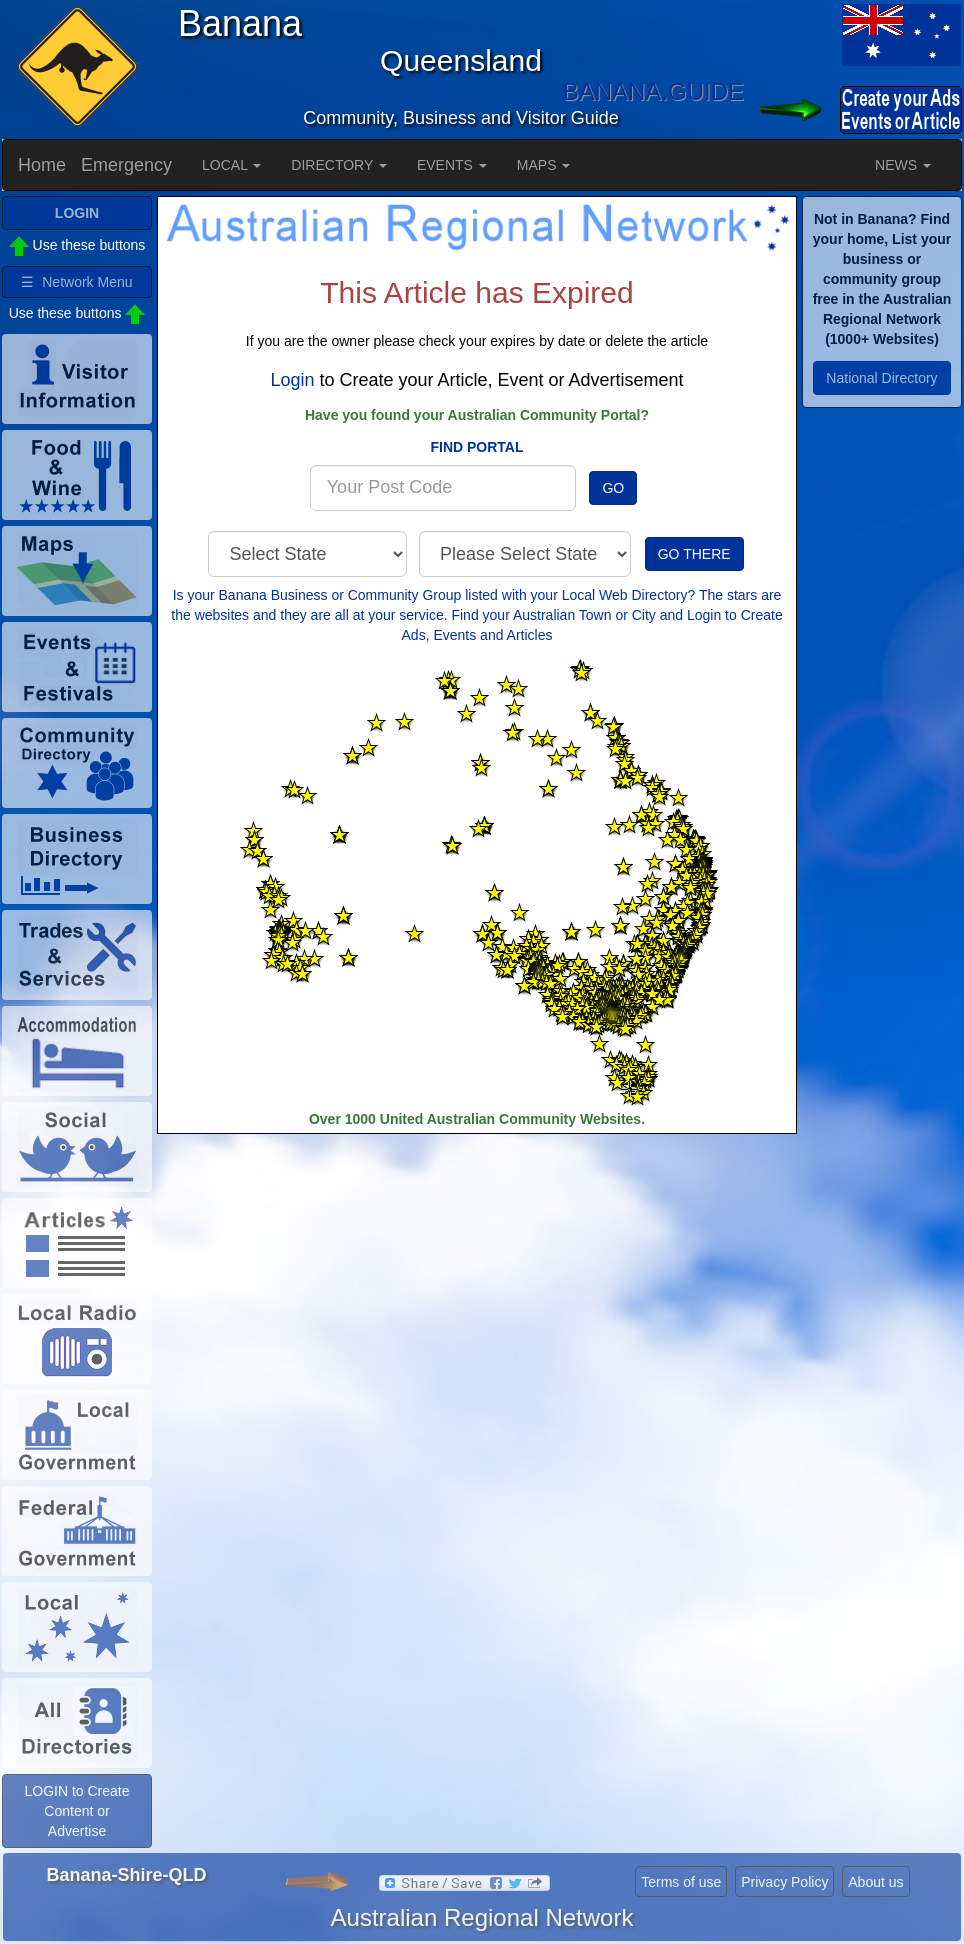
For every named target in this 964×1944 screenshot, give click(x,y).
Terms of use (681, 1882)
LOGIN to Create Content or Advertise (76, 1811)
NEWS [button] (903, 165)
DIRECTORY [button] (339, 165)
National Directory (881, 378)
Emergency (126, 165)
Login (292, 380)
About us (875, 1882)
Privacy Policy (784, 1882)
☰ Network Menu (76, 282)
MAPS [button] (544, 165)
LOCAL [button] (231, 165)
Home (42, 165)
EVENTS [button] (452, 165)
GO (613, 488)
